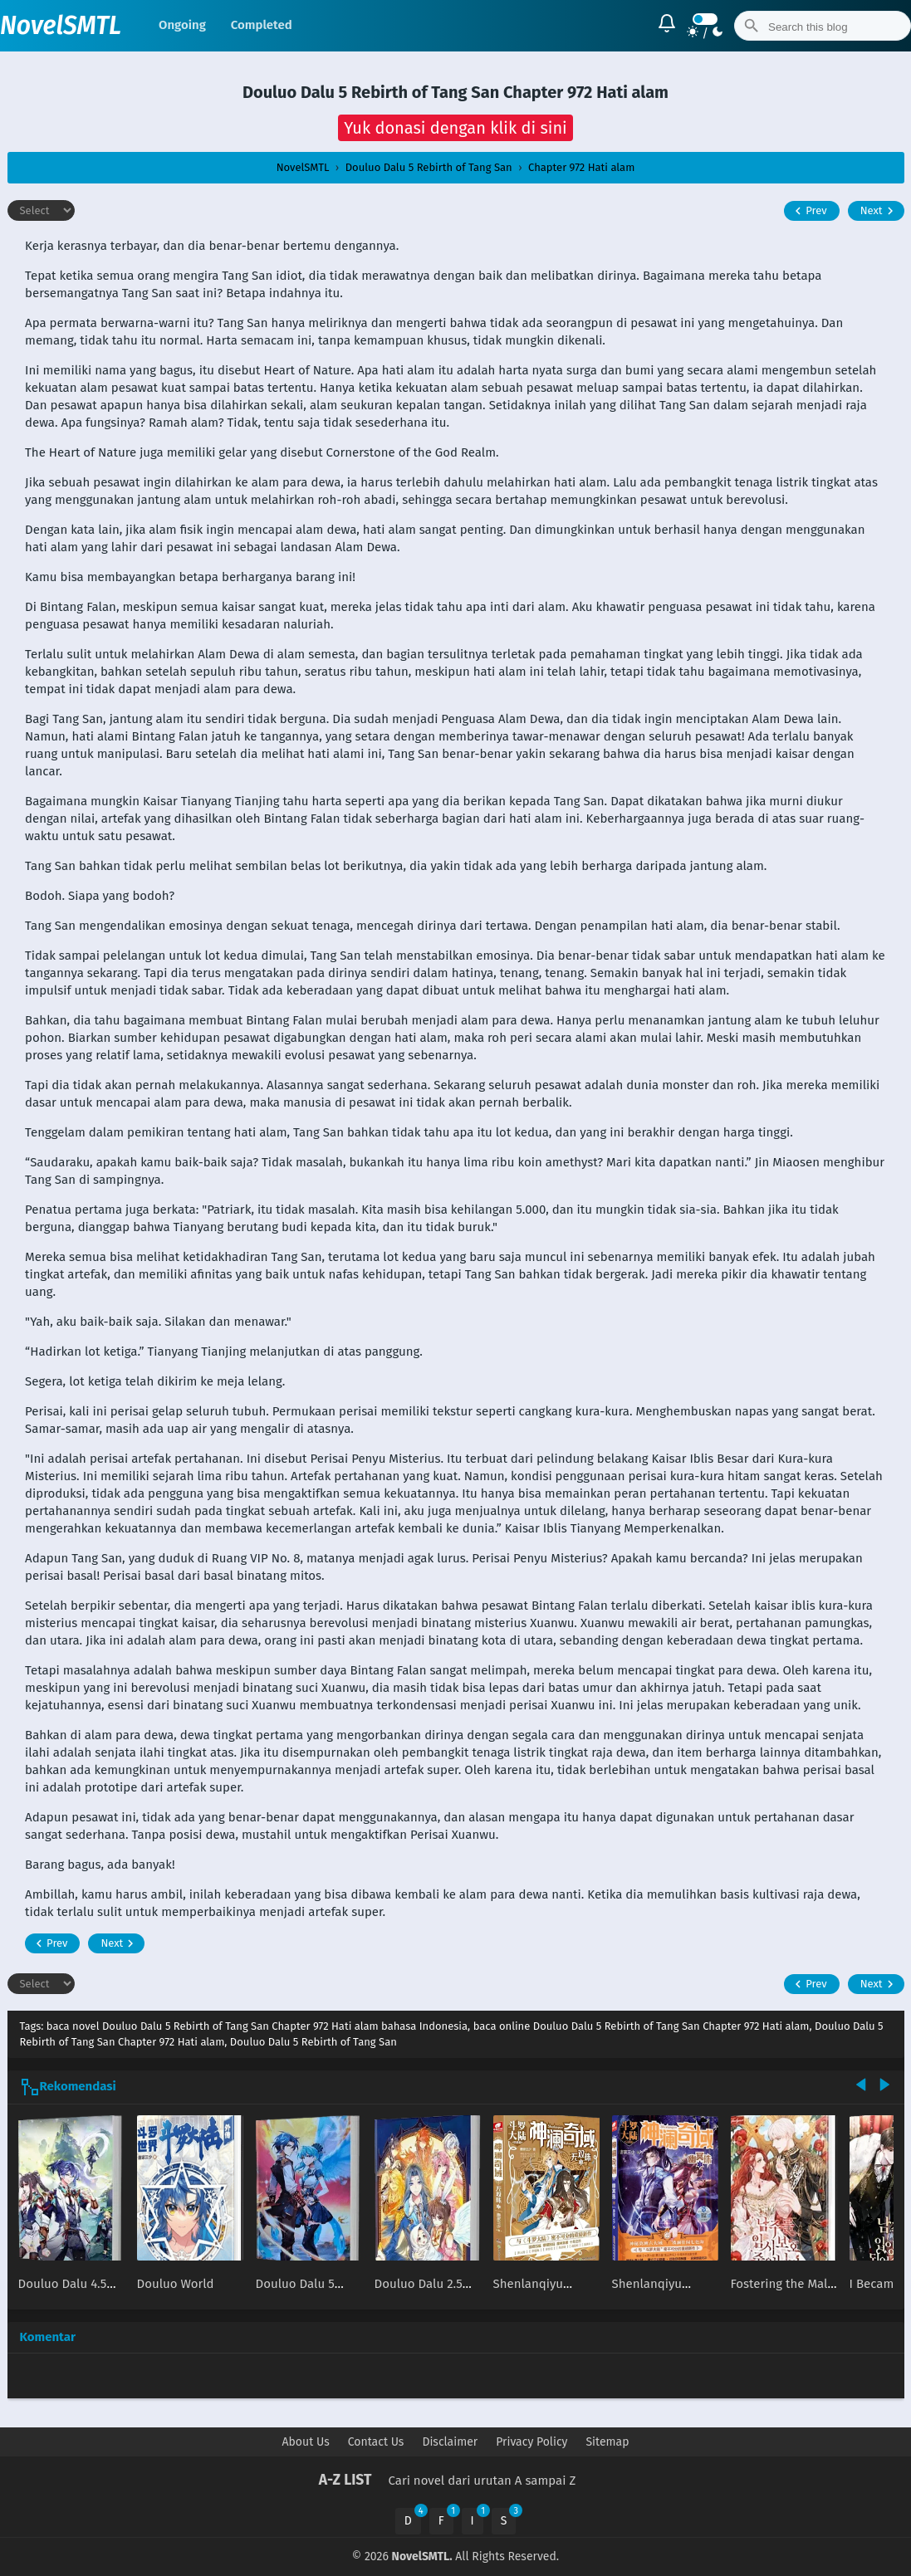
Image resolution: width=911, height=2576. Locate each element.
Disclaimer (450, 2442)
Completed (261, 24)
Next (879, 210)
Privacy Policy (531, 2442)
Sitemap (607, 2442)
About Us (306, 2442)
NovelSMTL (60, 26)
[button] (455, 127)
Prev (808, 210)
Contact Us (376, 2442)
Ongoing (182, 24)
